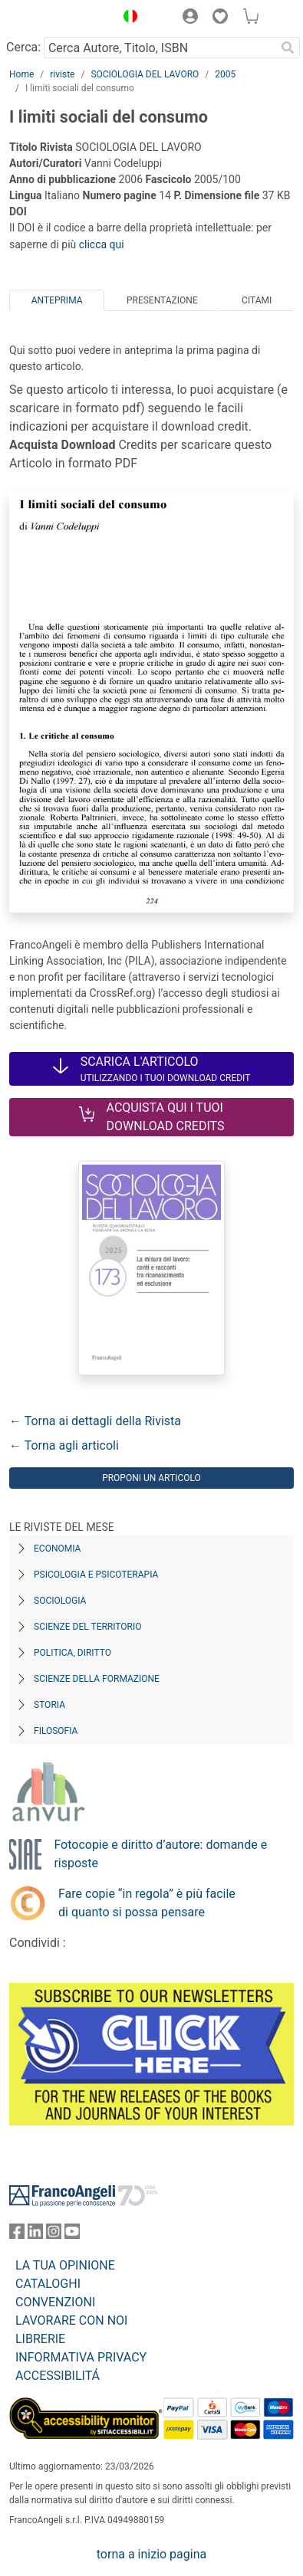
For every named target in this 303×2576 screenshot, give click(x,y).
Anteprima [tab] (57, 300)
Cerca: (23, 47)
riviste (62, 74)
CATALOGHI (48, 2283)
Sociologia (60, 1600)
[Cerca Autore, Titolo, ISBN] (159, 47)
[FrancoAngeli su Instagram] (53, 2234)
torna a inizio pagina (151, 2554)
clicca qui (101, 244)
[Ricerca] (287, 47)
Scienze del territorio (88, 1626)
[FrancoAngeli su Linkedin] (35, 2234)
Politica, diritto (72, 1652)
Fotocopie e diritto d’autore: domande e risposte (160, 1853)
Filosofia (55, 1731)
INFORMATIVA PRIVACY (81, 2357)
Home (21, 74)
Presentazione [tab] (162, 300)
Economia (57, 1548)
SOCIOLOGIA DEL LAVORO (145, 74)
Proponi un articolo (151, 1478)
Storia (49, 1704)
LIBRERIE (40, 2339)
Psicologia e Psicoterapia (96, 1574)
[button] (126, 18)
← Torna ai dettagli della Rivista (95, 1421)
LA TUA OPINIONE (65, 2265)
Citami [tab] (257, 300)
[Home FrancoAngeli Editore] (58, 18)
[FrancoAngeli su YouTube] (72, 2234)
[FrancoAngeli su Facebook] (17, 2234)
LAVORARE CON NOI (71, 2320)
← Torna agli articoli (64, 1445)
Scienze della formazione (97, 1678)
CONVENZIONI (55, 2302)
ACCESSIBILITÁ (57, 2375)
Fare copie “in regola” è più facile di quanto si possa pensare (146, 1902)
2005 (225, 74)
